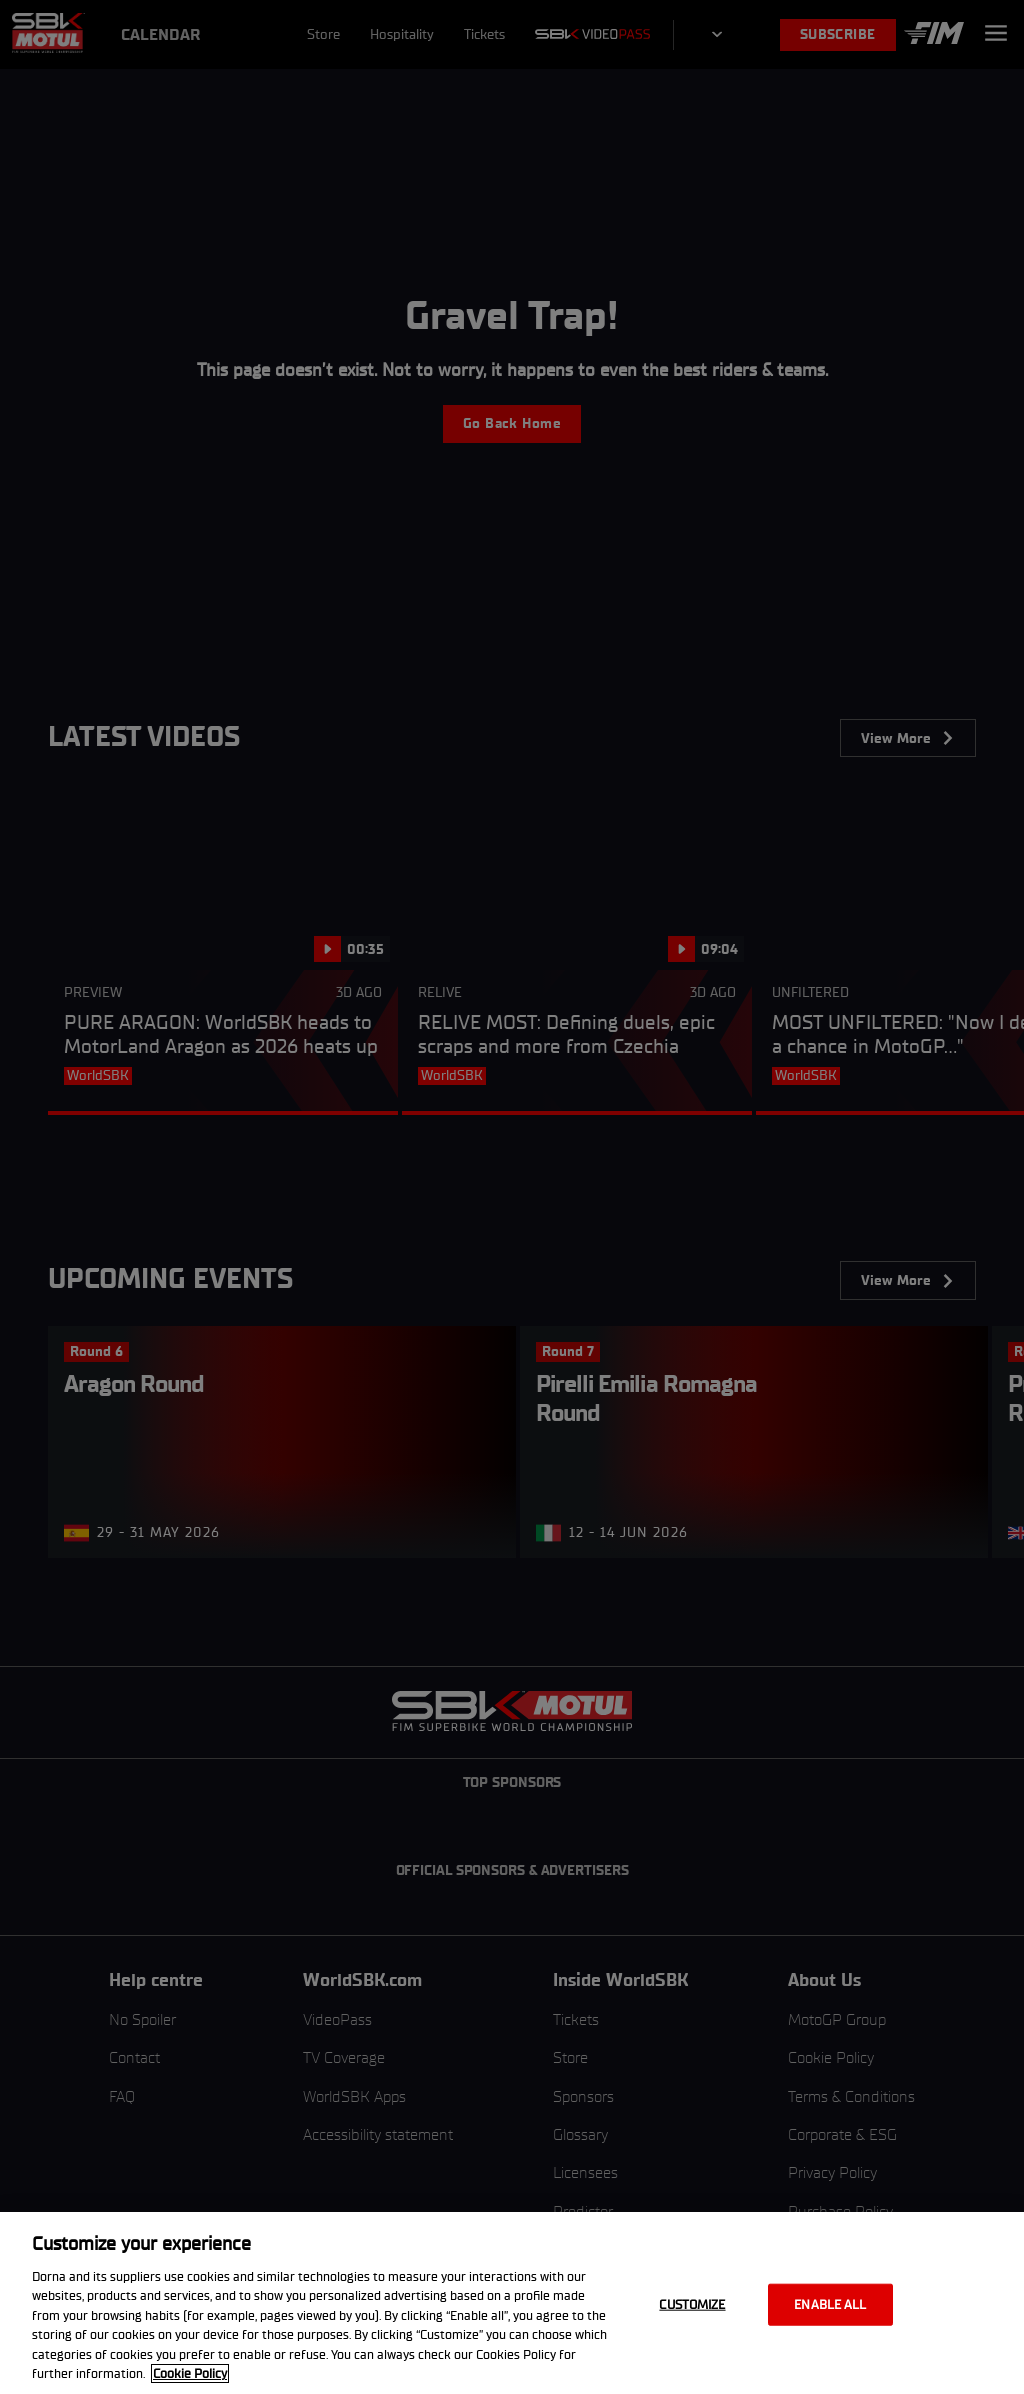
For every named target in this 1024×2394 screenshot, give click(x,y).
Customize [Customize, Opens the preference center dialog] (692, 2304)
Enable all (830, 2304)
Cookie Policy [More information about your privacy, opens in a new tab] (190, 2373)
